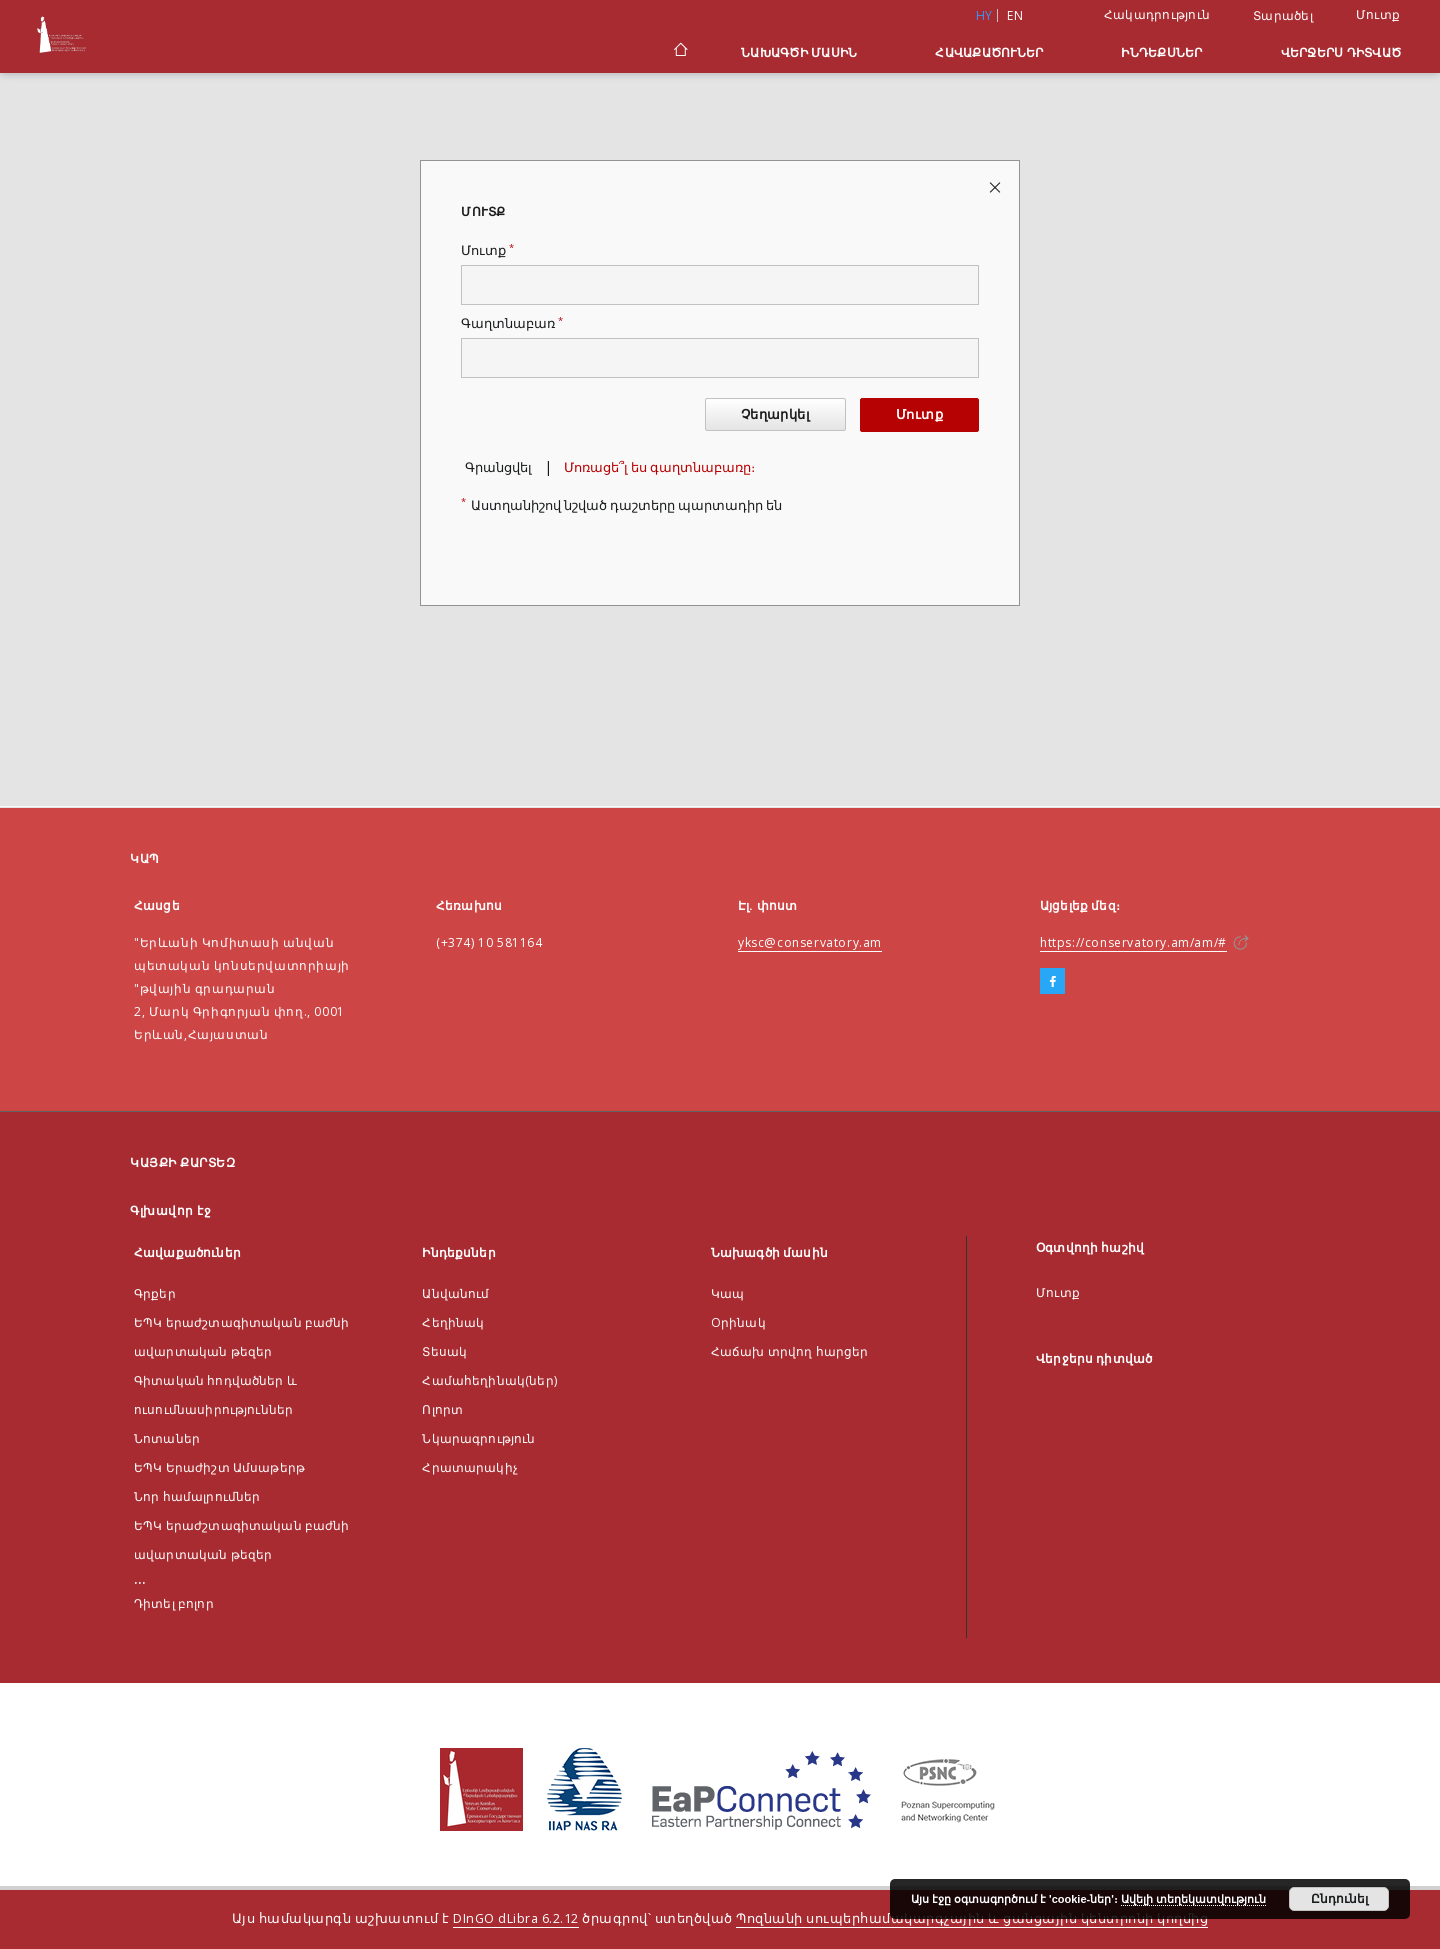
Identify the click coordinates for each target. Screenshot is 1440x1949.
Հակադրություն (1157, 14)
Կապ (727, 1293)
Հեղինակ (453, 1322)
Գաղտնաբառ (512, 323)
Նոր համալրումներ (197, 1496)
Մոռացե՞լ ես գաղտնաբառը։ (659, 467)
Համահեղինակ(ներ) (489, 1380)
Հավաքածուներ (989, 52)
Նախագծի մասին (799, 52)
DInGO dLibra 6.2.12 (516, 1918)
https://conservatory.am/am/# (1133, 942)
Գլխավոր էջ (170, 1210)
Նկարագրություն (478, 1438)
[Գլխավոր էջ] (679, 52)
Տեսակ (444, 1351)
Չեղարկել (775, 414)
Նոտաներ (167, 1438)
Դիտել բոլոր (174, 1603)
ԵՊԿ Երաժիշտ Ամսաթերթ (219, 1467)
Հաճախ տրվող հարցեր (790, 1351)
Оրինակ (738, 1322)
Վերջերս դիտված (1341, 52)
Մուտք (1378, 14)
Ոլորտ (442, 1409)
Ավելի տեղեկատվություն (1193, 1899)
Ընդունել (1339, 1899)
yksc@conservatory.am (810, 942)
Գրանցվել (498, 467)
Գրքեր (155, 1293)
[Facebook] (1052, 982)
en (1015, 15)
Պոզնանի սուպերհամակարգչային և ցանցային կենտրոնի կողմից (972, 1918)
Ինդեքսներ (1161, 52)
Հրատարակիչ (470, 1467)
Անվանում (455, 1293)
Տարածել (1283, 16)
